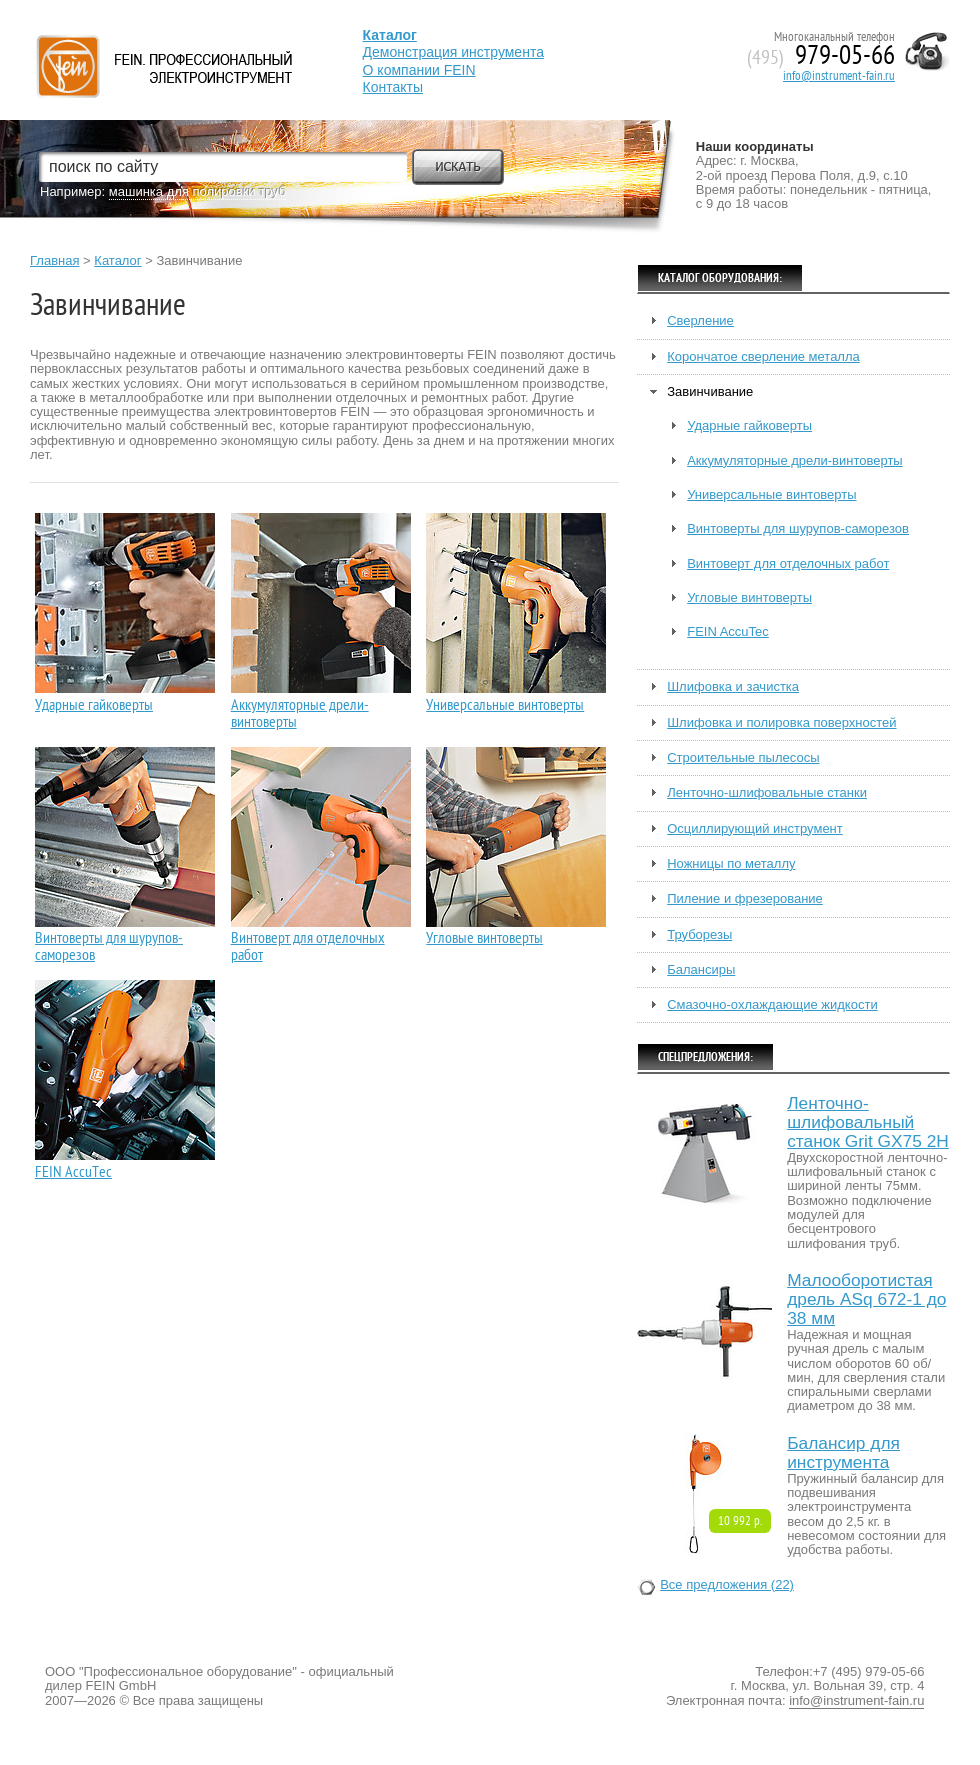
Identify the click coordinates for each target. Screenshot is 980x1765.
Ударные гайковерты (94, 705)
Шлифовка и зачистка (733, 687)
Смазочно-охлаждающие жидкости (772, 1005)
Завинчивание (710, 392)
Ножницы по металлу (731, 864)
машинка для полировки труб (198, 191)
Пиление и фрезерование (745, 899)
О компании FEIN (419, 70)
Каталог (117, 260)
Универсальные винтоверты (505, 705)
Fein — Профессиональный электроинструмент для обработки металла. (161, 42)
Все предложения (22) (727, 1585)
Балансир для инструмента (843, 1453)
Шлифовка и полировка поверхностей (781, 723)
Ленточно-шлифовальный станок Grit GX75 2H (868, 1122)
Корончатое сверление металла (763, 357)
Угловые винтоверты (484, 938)
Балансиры (701, 970)
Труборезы (699, 935)
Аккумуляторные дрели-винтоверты (300, 714)
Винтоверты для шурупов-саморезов (109, 947)
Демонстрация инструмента (453, 52)
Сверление (700, 321)
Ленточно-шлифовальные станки (767, 793)
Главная (54, 260)
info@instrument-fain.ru (839, 76)
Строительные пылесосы (743, 758)
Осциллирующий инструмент (755, 829)
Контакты (393, 87)
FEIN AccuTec (73, 1172)
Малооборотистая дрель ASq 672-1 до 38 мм (866, 1299)
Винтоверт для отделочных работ (308, 947)
